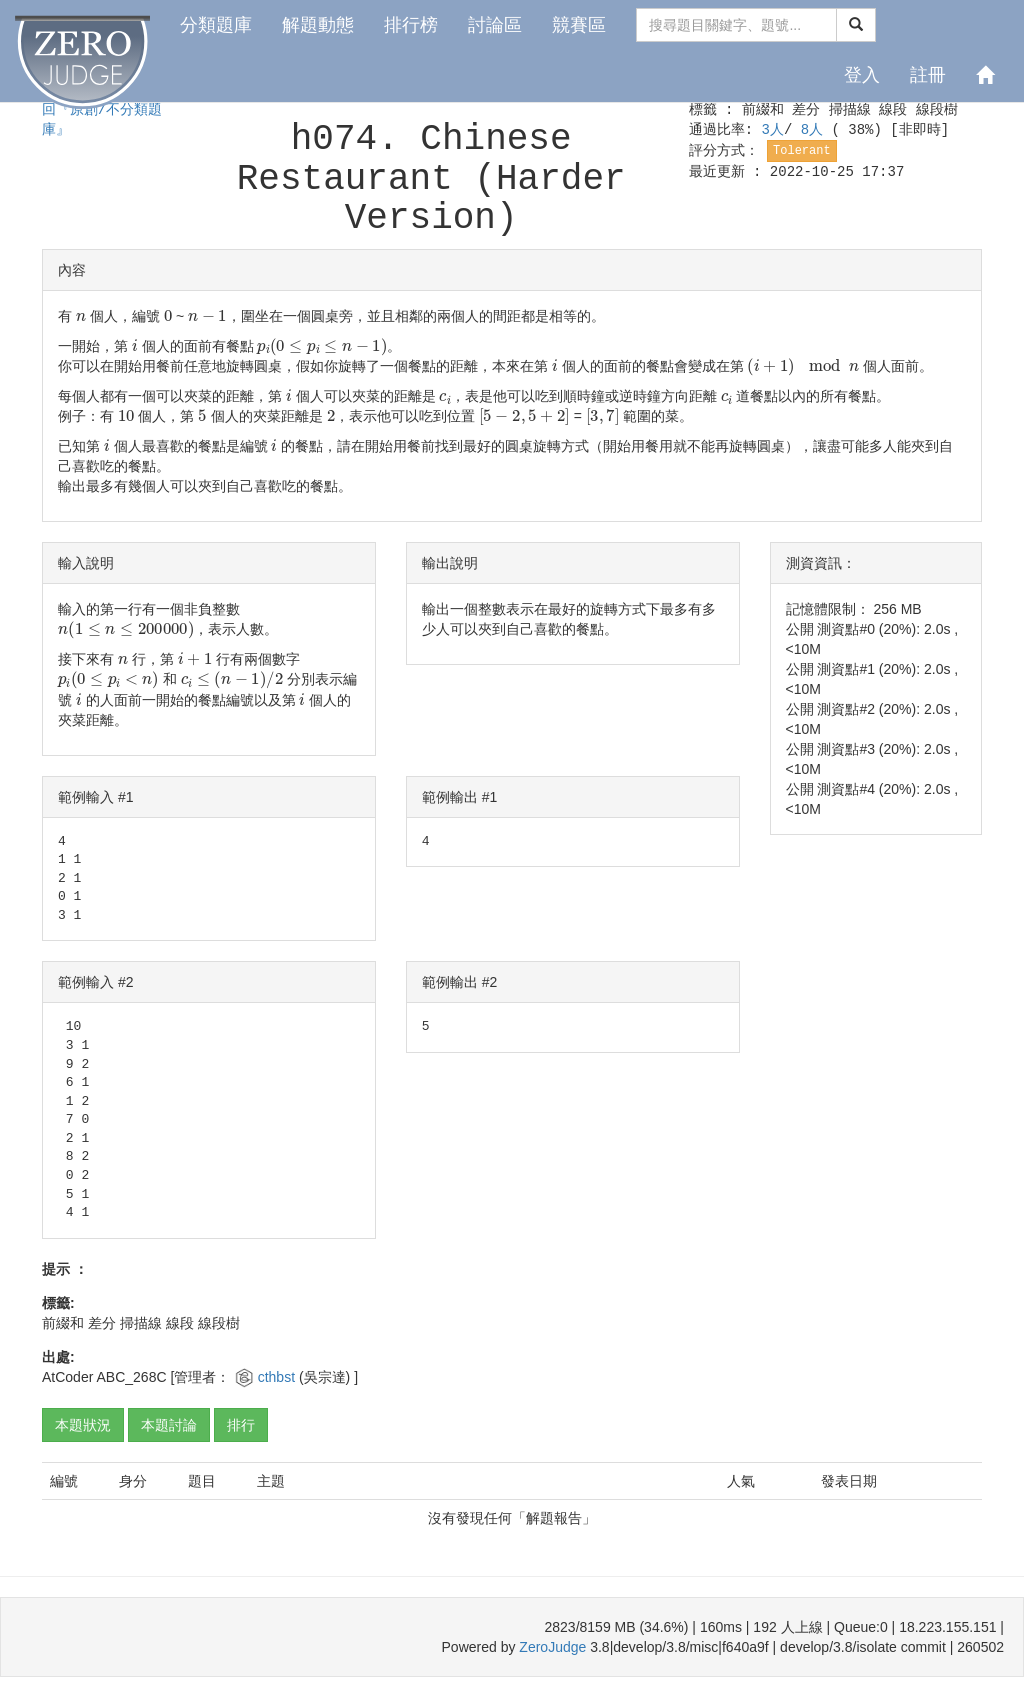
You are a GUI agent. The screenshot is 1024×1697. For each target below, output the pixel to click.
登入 (862, 75)
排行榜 (411, 25)
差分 (806, 110)
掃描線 (850, 110)
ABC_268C (131, 1377)
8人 (816, 130)
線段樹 (937, 110)
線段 (893, 110)
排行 (241, 1425)
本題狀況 (83, 1425)
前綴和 (763, 110)
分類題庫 (216, 25)
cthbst (278, 1377)
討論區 (495, 25)
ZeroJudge (552, 1647)
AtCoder (67, 1377)
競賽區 (579, 25)
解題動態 (318, 25)
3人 (772, 130)
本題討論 (169, 1425)
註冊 (928, 75)
